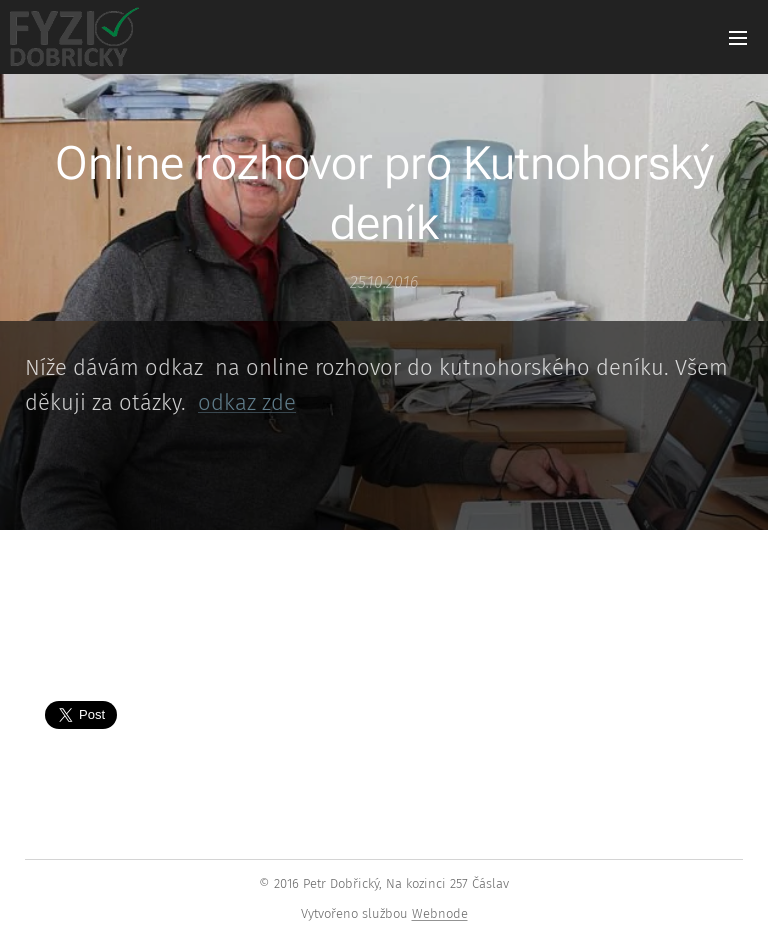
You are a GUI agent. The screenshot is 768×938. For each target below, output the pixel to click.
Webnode (440, 913)
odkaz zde (247, 402)
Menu (738, 38)
